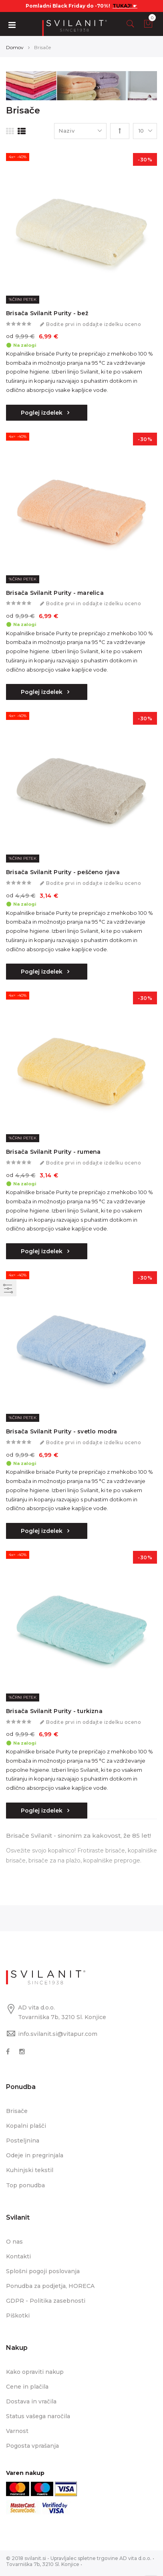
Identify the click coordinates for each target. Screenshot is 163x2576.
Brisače (17, 2111)
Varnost (17, 2431)
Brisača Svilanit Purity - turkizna (54, 1711)
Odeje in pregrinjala (34, 2155)
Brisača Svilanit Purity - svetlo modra (61, 1431)
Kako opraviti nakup (35, 2371)
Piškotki (18, 2315)
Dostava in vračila (31, 2401)
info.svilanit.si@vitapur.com (57, 2033)
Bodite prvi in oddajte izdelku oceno (93, 324)
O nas (14, 2241)
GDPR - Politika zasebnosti (45, 2300)
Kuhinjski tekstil (29, 2170)
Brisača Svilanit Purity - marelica (55, 592)
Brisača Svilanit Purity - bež (47, 313)
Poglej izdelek (42, 412)
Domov (15, 47)
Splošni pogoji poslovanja (43, 2271)
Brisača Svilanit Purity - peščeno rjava (63, 872)
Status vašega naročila (38, 2416)
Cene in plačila (27, 2386)
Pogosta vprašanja (32, 2445)
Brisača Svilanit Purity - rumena (53, 1151)
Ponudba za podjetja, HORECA (50, 2286)
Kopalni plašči (26, 2125)
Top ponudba (25, 2185)
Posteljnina (22, 2140)
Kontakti (18, 2256)
